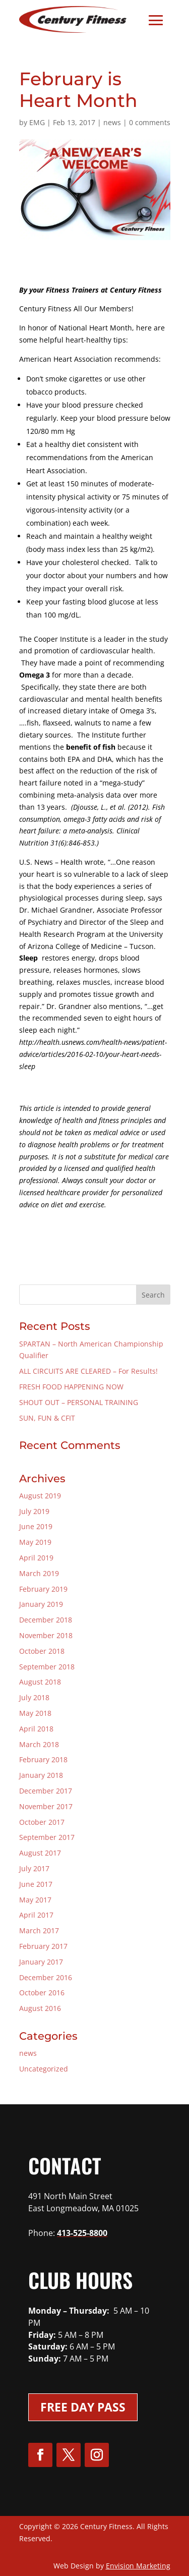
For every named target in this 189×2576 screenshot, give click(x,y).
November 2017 (46, 1806)
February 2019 (43, 1589)
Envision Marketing (138, 2565)
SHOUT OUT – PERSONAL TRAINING (78, 1402)
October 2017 (42, 1822)
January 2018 (41, 1775)
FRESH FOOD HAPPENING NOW (71, 1386)
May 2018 (35, 1713)
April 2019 (36, 1557)
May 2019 (35, 1542)
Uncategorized (43, 2069)
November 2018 (46, 1635)
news (112, 122)
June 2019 (35, 1526)
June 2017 (35, 1884)
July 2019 (34, 1511)
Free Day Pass (82, 2407)
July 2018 (34, 1697)
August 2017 (40, 1853)
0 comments (149, 122)
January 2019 (41, 1604)
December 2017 (45, 1791)
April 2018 (36, 1728)
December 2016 (45, 1977)
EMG (37, 122)
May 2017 (35, 1900)
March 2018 (39, 1744)
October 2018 (42, 1651)
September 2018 (47, 1666)
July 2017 (34, 1868)
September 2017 (47, 1837)
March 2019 (39, 1573)
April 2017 (36, 1915)
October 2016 (42, 1992)
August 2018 (40, 1682)
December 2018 (45, 1620)
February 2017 (43, 1946)
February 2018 (43, 1759)
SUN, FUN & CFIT (47, 1418)
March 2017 (39, 1930)
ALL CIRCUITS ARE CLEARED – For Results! (88, 1371)
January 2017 (41, 1962)
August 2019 (40, 1495)
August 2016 (40, 2008)
